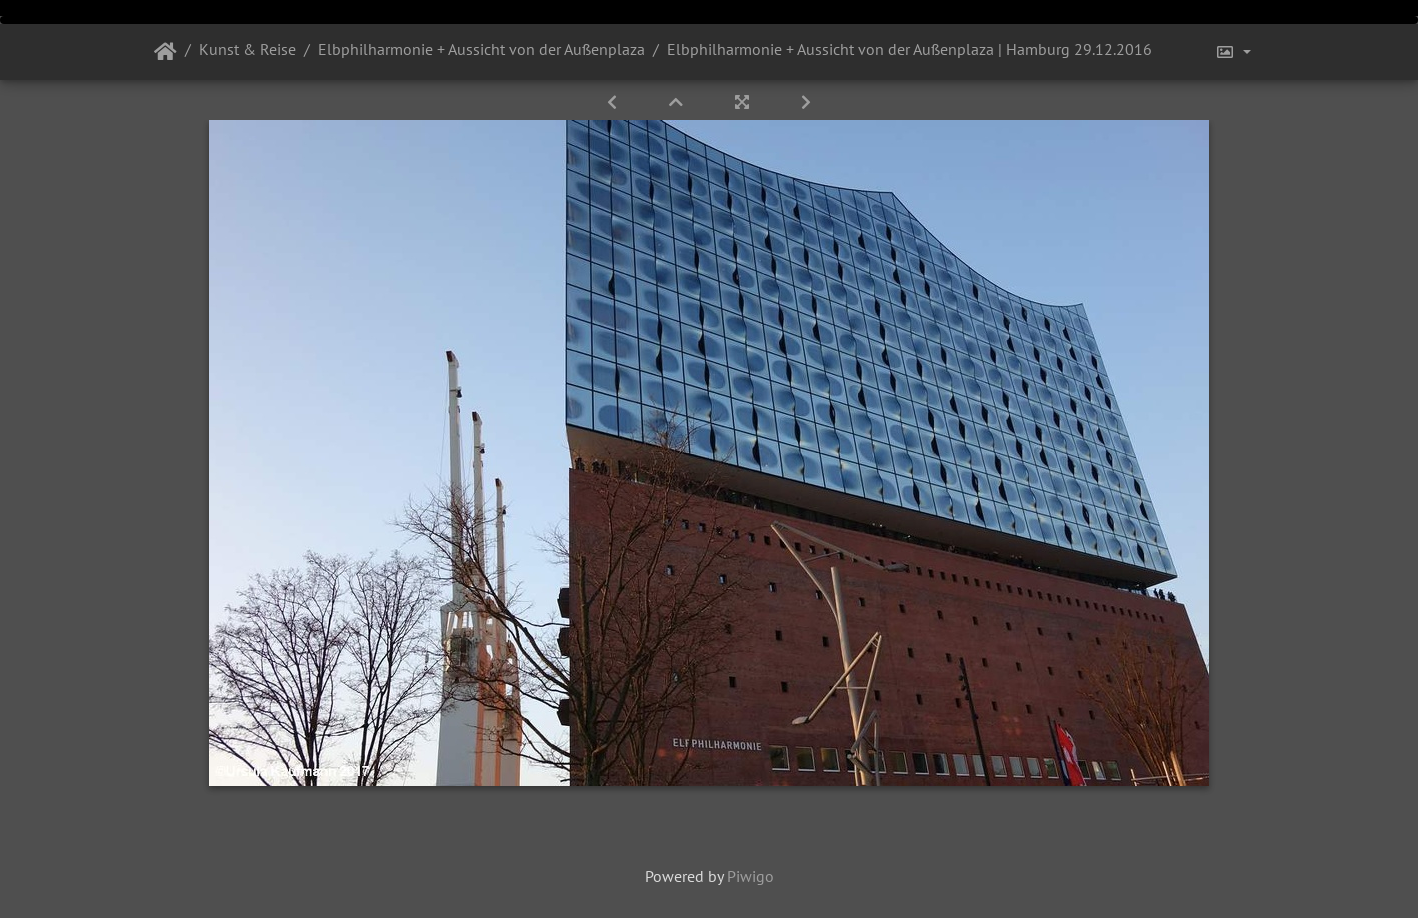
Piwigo (750, 876)
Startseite (165, 52)
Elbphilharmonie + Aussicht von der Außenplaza (481, 49)
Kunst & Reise (247, 49)
